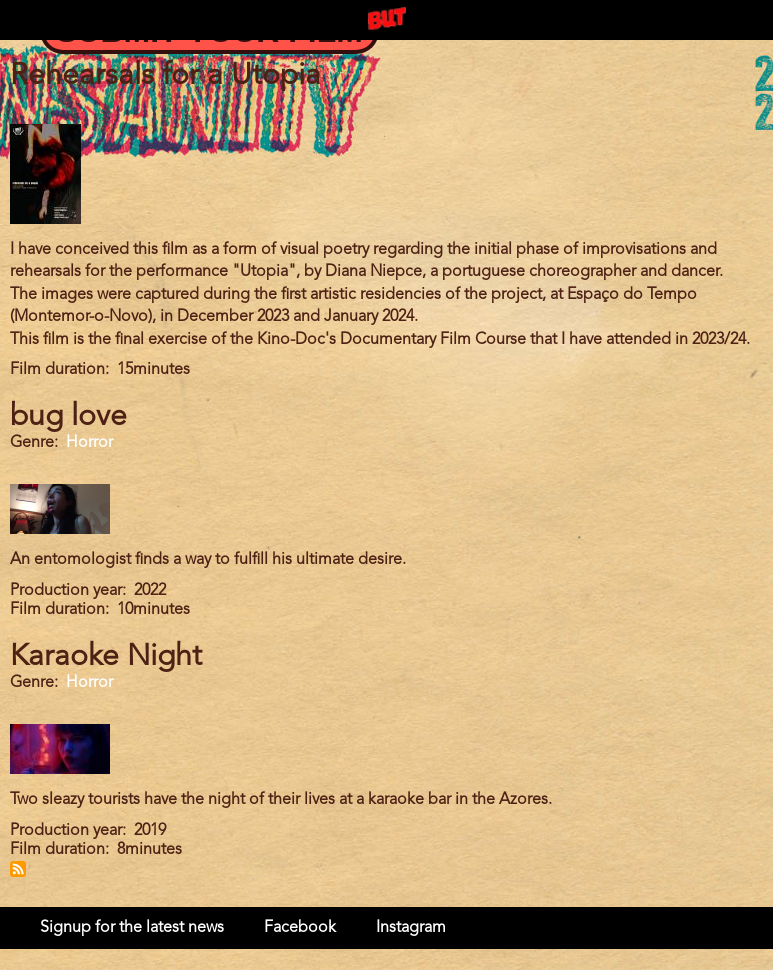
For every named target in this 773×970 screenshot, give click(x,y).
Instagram (411, 928)
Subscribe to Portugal (18, 869)
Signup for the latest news (132, 928)
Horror (89, 443)
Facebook (300, 928)
